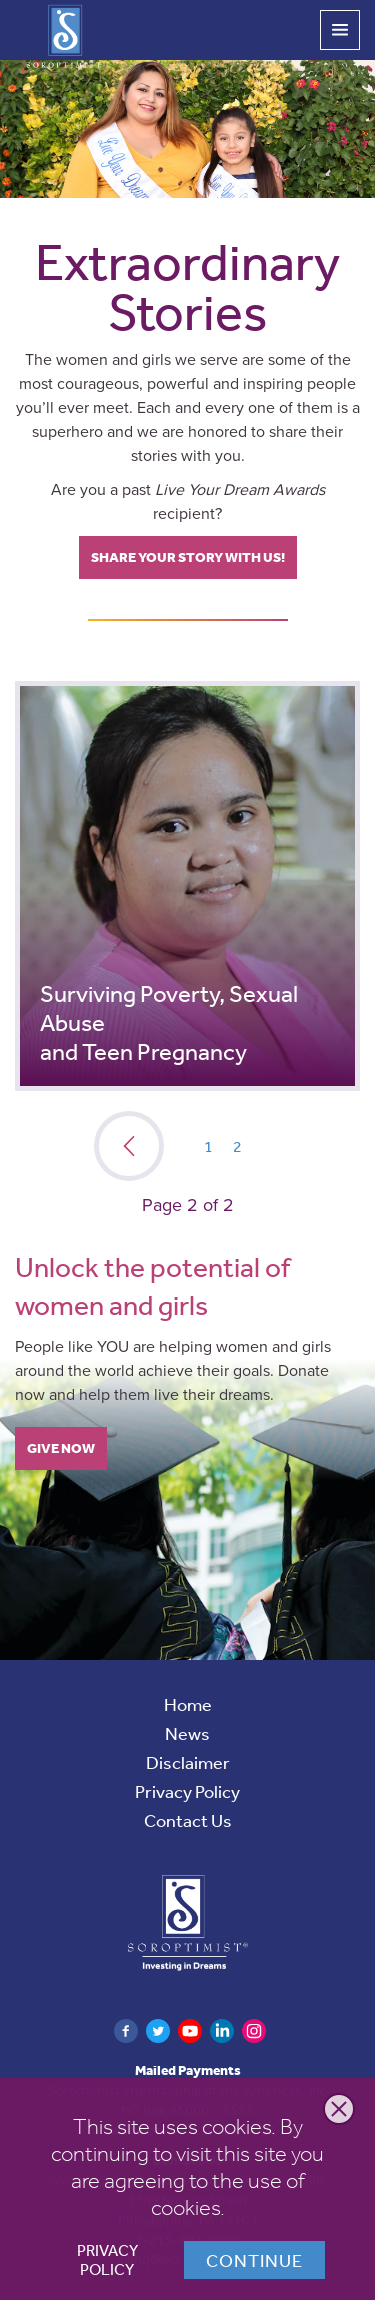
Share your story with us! (188, 557)
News (187, 1733)
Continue (254, 2260)
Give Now (61, 1448)
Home (188, 1704)
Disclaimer (188, 1762)
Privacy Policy (107, 2260)
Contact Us (188, 1820)
